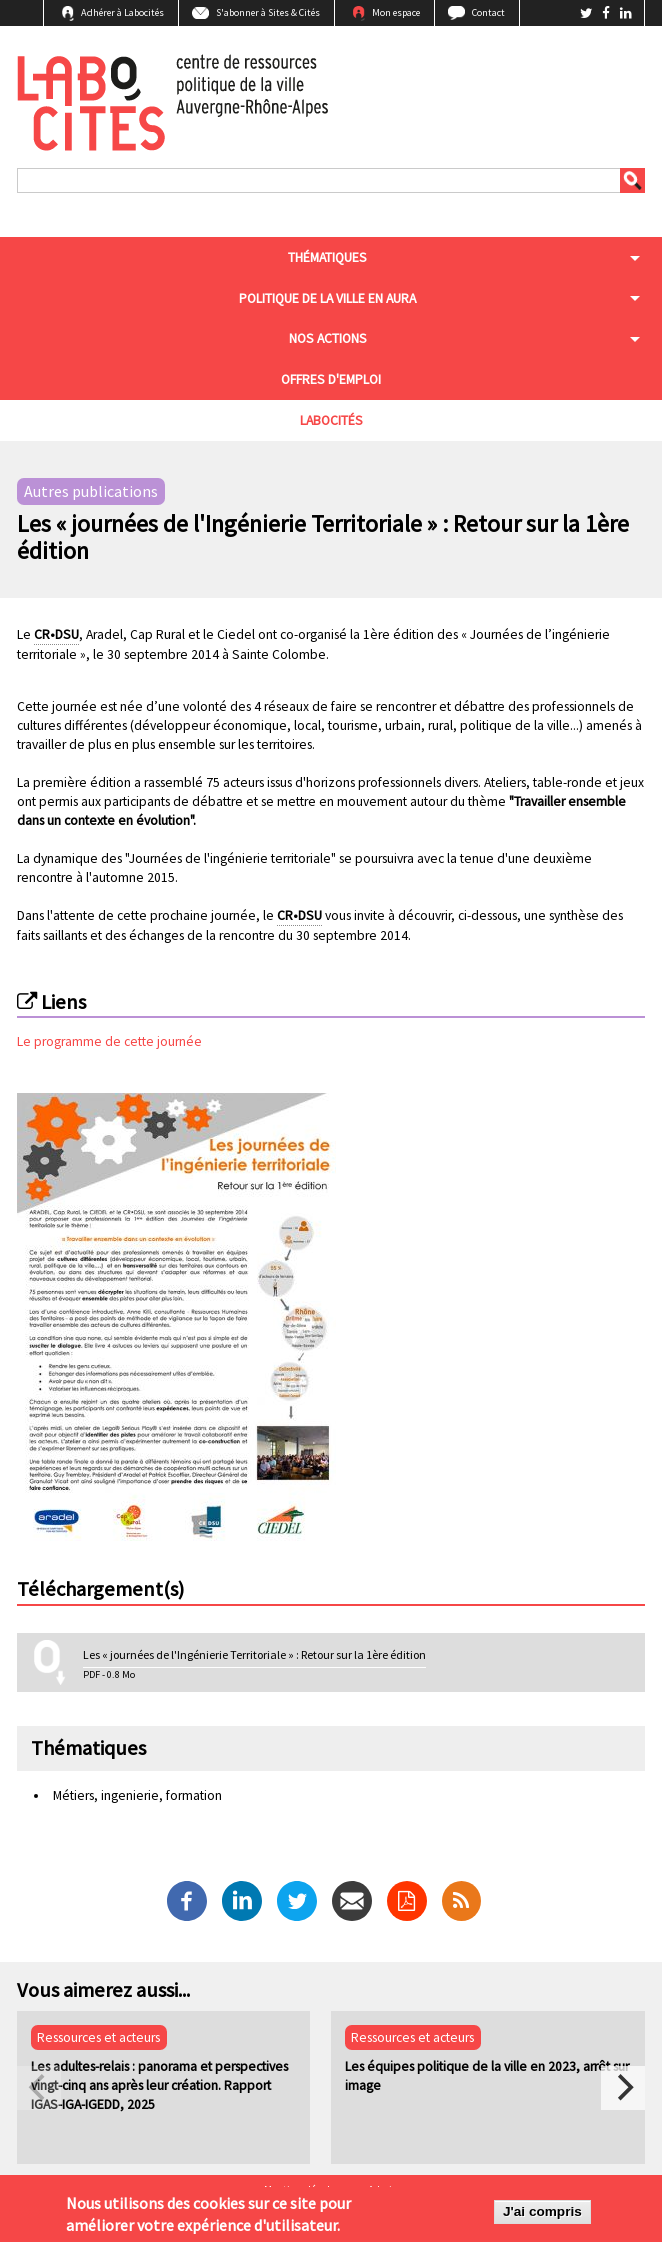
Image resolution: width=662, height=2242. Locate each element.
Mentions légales (302, 2190)
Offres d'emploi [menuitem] (331, 379)
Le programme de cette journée (109, 1041)
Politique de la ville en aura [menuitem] (327, 298)
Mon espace (396, 12)
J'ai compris (542, 2218)
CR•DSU (56, 634)
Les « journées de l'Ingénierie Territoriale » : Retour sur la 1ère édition (254, 1654)
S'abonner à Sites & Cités (268, 12)
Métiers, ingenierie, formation (137, 1795)
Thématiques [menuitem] (327, 257)
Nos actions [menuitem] (328, 338)
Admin (383, 2190)
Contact (488, 12)
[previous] (39, 2088)
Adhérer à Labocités (122, 12)
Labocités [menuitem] (331, 420)
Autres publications (91, 492)
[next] (623, 2088)
